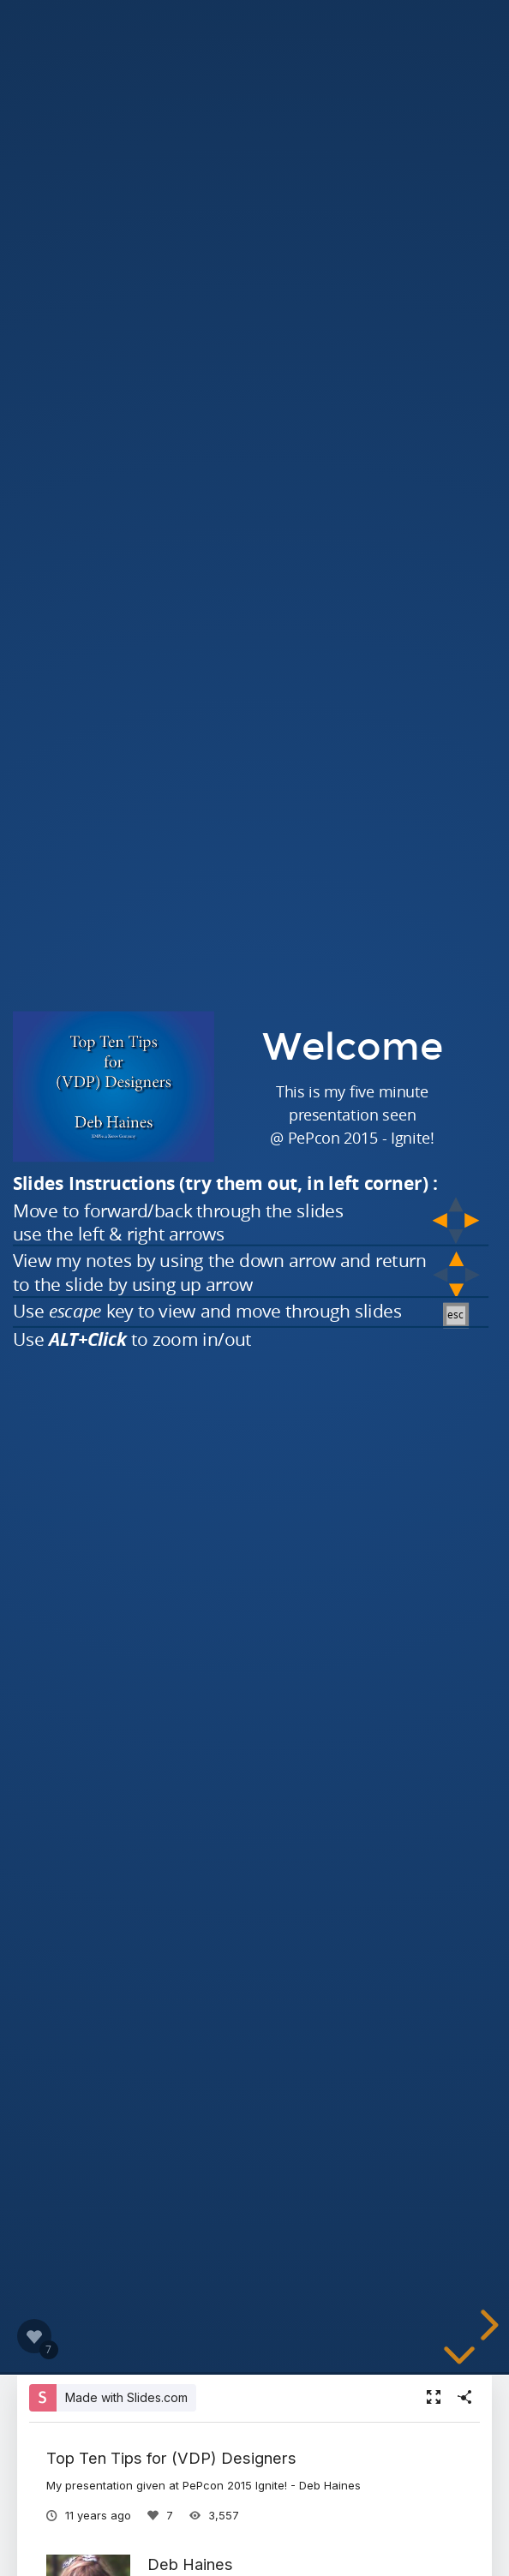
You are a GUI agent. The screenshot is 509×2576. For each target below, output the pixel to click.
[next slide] (486, 2325)
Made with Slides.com (126, 2397)
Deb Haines (190, 2564)
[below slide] (459, 2358)
